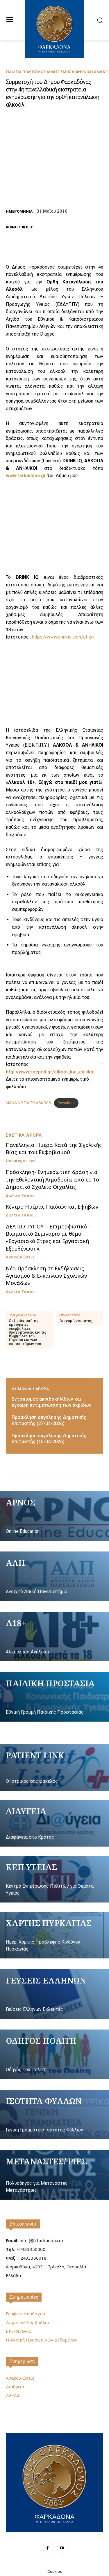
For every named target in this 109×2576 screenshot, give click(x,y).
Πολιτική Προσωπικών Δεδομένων (41, 2340)
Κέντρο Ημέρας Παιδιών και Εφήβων (52, 1206)
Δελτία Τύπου (20, 1195)
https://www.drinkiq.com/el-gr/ (63, 637)
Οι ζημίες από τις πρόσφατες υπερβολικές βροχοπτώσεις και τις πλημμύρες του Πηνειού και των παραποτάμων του (27, 1332)
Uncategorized (21, 1161)
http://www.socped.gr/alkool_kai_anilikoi (50, 1072)
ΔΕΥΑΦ (13, 2395)
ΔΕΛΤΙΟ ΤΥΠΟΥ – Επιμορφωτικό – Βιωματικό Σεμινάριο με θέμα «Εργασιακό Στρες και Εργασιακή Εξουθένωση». (48, 1237)
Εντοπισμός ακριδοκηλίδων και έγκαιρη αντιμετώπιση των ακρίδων (52, 1402)
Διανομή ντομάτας (75, 1321)
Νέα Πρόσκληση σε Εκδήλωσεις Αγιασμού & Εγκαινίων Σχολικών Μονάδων (46, 1275)
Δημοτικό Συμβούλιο (27, 2322)
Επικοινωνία (22, 2224)
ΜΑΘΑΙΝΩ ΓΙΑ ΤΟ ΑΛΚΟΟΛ (28, 1103)
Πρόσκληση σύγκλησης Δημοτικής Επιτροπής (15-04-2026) (49, 1439)
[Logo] (54, 2482)
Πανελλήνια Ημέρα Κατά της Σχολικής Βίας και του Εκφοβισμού (54, 1148)
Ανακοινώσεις (20, 1257)
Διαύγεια (15, 2387)
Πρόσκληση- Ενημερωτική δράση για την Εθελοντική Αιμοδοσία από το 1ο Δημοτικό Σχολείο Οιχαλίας (52, 1179)
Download (66, 1103)
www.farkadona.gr (26, 475)
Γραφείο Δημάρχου (25, 2313)
